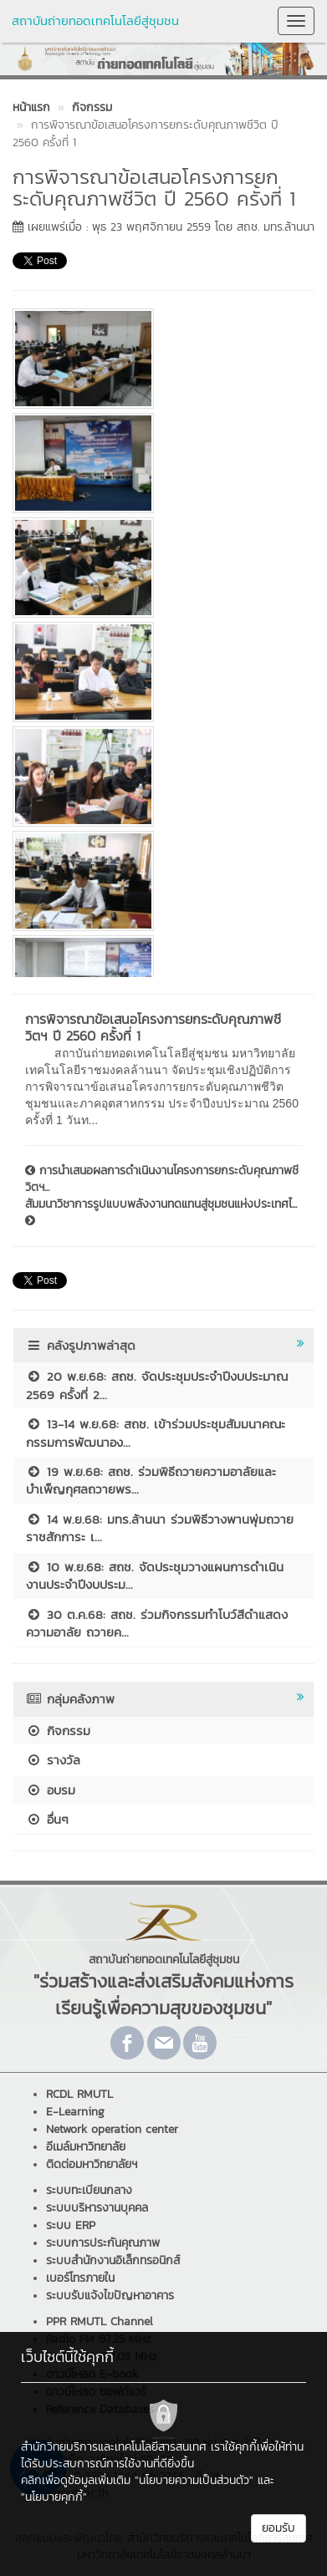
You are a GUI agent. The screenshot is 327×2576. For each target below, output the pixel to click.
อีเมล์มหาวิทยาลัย (85, 2147)
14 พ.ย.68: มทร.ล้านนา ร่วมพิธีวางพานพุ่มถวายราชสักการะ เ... (160, 1527)
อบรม (50, 1790)
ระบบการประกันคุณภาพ (103, 2243)
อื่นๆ (47, 1819)
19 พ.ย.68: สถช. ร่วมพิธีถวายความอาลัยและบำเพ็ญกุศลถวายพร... (151, 1480)
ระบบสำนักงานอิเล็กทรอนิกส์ (113, 2260)
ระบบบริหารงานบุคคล (97, 2208)
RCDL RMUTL (79, 2094)
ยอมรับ (278, 2528)
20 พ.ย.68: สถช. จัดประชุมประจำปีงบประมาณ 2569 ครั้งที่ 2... (157, 1385)
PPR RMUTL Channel (99, 2321)
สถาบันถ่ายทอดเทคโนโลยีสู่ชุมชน (95, 20)
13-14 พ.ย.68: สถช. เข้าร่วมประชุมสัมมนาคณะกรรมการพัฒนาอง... (155, 1432)
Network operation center (112, 2129)
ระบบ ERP (70, 2225)
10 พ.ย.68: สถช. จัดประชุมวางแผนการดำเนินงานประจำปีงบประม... (155, 1575)
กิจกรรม (58, 1730)
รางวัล (53, 1759)
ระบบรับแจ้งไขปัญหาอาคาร (110, 2295)
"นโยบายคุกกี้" (54, 2497)
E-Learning (75, 2111)
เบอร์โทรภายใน (80, 2278)
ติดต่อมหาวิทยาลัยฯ (91, 2164)
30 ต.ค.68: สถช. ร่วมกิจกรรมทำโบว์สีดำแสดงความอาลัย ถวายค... (157, 1623)
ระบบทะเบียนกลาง (89, 2190)
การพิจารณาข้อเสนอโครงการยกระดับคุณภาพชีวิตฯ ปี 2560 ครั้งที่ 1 (153, 1027)
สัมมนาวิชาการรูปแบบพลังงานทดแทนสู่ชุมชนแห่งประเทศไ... (161, 1211)
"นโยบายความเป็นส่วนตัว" (194, 2480)
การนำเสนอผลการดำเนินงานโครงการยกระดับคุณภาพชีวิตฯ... (162, 1179)
